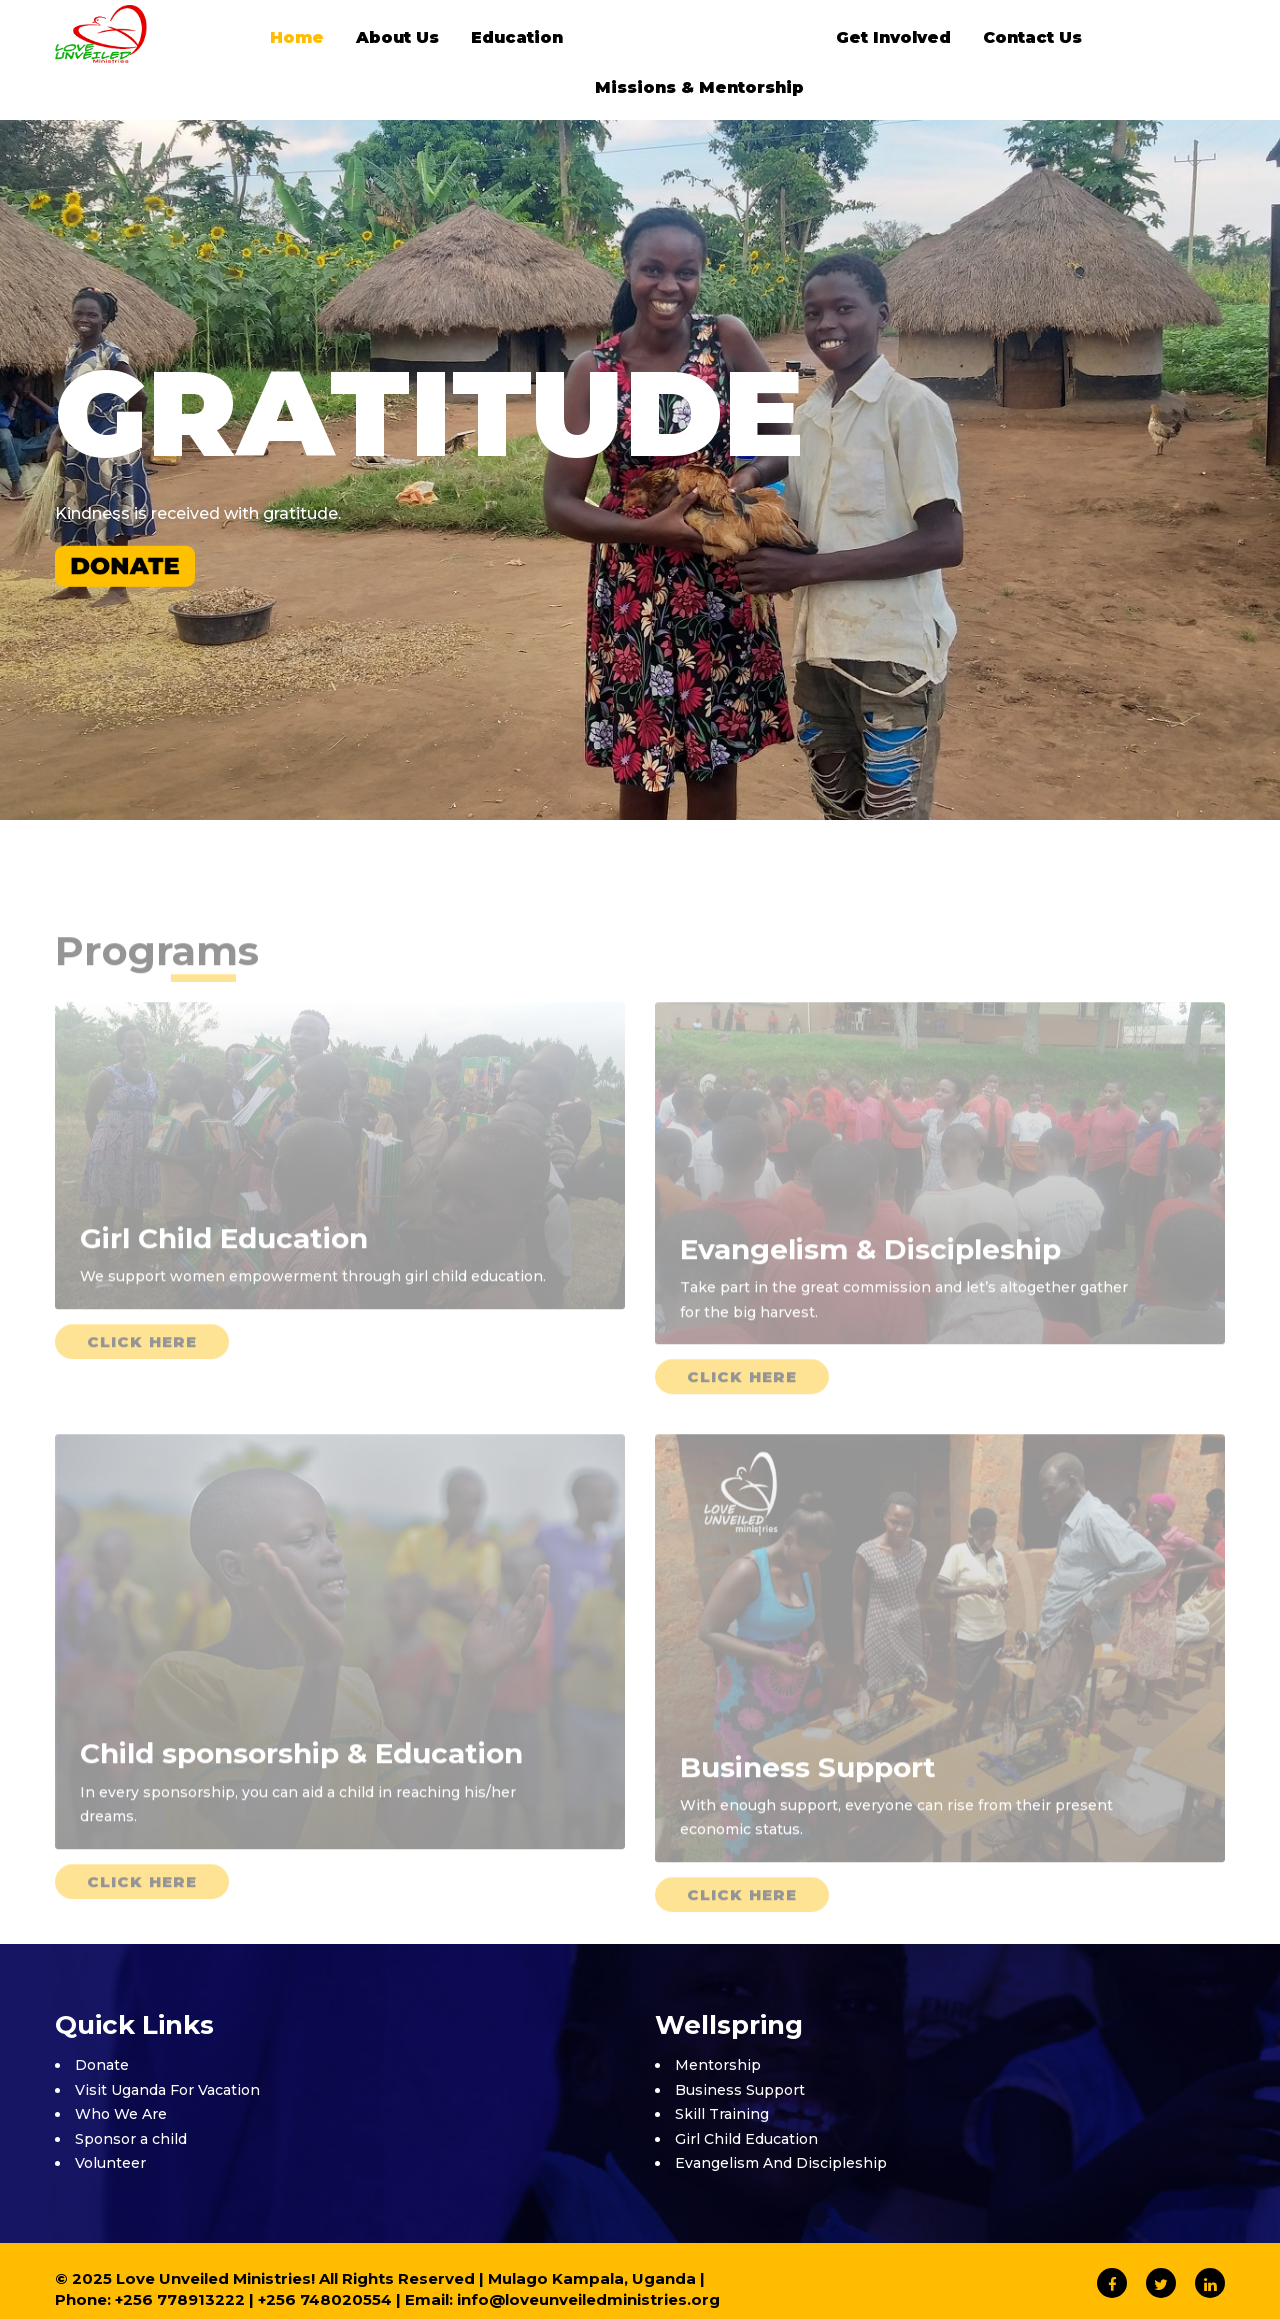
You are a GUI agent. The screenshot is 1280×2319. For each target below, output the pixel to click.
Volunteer (110, 2163)
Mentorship (718, 2065)
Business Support (740, 2090)
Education (517, 37)
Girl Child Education (746, 2139)
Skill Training (722, 2114)
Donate (102, 2065)
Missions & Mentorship (699, 87)
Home (297, 37)
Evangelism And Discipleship (781, 2163)
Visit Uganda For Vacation (167, 2090)
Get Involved (893, 37)
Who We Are (121, 2114)
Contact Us (1032, 37)
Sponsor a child (131, 2139)
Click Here (142, 1371)
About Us (397, 37)
